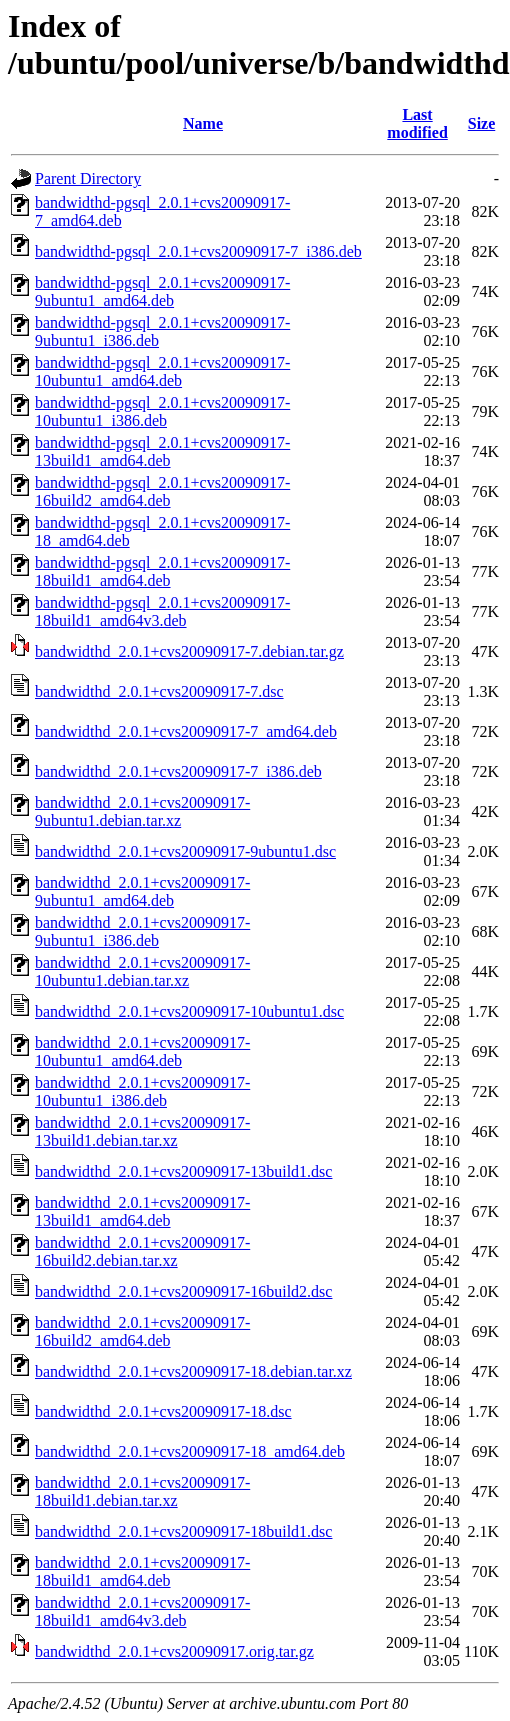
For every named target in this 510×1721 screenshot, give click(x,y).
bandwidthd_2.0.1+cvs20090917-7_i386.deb (178, 771)
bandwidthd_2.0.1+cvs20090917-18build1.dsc (183, 1531)
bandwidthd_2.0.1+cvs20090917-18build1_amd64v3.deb (142, 1611)
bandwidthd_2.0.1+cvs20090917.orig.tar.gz (174, 1651)
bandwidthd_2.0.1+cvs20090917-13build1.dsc (183, 1171)
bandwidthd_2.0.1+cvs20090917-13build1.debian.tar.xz (142, 1131)
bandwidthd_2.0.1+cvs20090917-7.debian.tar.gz (189, 651)
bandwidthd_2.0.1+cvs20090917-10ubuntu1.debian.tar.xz (142, 971)
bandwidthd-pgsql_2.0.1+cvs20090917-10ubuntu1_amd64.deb (162, 371)
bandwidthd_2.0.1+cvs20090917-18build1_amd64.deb (142, 1571)
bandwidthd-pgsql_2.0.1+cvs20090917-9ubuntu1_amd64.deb (162, 291)
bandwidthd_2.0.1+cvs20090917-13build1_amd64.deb (142, 1211)
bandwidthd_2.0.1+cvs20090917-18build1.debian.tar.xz (142, 1491)
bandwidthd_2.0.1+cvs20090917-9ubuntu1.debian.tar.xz (142, 811)
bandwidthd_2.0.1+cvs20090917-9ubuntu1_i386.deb (142, 931)
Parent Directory (88, 178)
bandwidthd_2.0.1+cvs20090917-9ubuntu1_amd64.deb (142, 891)
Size (482, 123)
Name (203, 123)
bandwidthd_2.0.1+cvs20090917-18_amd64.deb (190, 1451)
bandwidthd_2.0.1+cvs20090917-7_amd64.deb (186, 731)
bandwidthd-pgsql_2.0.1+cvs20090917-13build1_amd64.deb (162, 451)
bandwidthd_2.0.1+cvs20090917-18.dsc (163, 1411)
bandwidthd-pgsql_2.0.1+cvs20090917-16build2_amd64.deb (162, 491)
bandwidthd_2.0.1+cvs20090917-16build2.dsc (183, 1291)
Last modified (417, 123)
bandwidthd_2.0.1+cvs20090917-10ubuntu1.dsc (189, 1011)
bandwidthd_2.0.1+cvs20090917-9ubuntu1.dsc (185, 851)
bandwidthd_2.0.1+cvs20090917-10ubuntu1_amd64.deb (142, 1051)
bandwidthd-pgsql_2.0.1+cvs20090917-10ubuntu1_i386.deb (162, 411)
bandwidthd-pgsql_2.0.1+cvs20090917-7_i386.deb (198, 251)
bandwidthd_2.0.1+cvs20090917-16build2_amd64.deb (142, 1331)
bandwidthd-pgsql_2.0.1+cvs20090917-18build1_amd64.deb (162, 571)
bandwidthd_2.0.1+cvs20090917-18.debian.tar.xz (193, 1371)
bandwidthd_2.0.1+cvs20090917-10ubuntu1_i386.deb (142, 1091)
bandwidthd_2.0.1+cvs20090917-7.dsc (159, 691)
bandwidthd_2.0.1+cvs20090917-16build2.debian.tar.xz (142, 1251)
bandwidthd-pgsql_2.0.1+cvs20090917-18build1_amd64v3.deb (162, 611)
